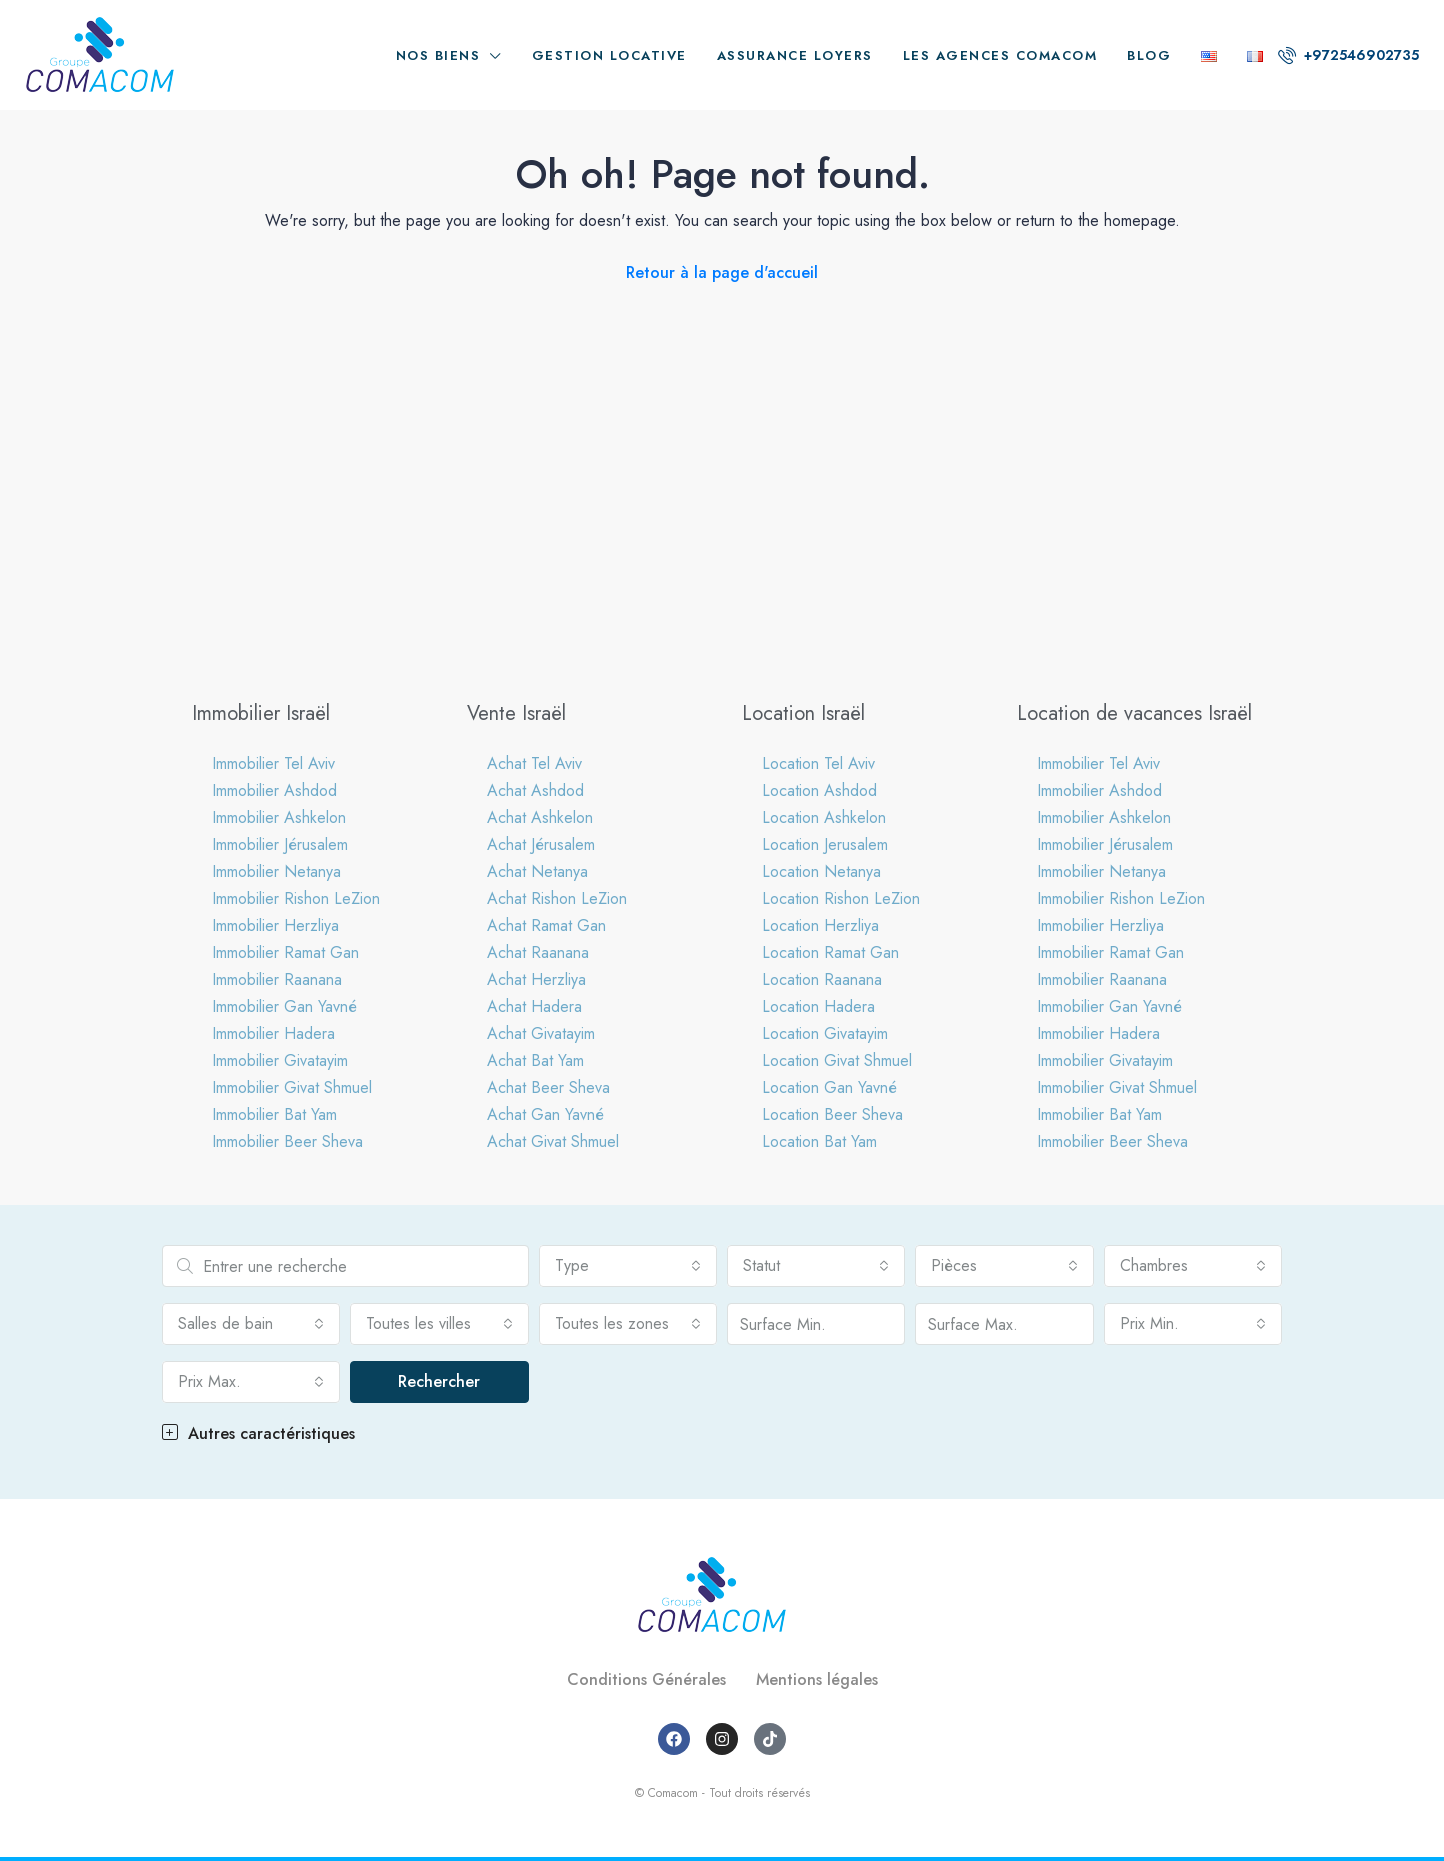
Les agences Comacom (1000, 55)
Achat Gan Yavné (545, 1114)
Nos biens (438, 55)
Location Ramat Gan (830, 952)
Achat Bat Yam (535, 1060)
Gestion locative (609, 55)
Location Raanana (822, 979)
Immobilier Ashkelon (279, 817)
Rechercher (439, 1381)
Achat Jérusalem (541, 844)
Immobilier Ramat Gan (285, 952)
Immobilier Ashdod (274, 790)
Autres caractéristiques (258, 1433)
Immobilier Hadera (273, 1033)
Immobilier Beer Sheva (287, 1141)
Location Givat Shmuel (837, 1060)
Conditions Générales (646, 1679)
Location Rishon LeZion (841, 898)
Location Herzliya (820, 925)
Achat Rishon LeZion (557, 898)
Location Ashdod (819, 790)
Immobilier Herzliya (275, 925)
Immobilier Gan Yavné (284, 1006)
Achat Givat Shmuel (553, 1141)
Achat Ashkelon (540, 817)
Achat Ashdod (535, 790)
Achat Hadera (534, 1006)
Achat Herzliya (536, 979)
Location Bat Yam (819, 1141)
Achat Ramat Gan (546, 925)
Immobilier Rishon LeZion (296, 898)
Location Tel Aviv (818, 763)
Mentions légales (817, 1679)
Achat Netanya (537, 871)
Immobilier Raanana (277, 979)
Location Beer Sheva (832, 1114)
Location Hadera (818, 1006)
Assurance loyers (795, 55)
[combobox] (628, 1266)
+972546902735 (1348, 55)
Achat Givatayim (541, 1033)
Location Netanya (821, 871)
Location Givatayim (825, 1033)
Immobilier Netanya (276, 871)
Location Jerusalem (825, 844)
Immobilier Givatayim (280, 1060)
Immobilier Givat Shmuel (292, 1087)
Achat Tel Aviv (534, 763)
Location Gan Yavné (829, 1087)
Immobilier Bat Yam (274, 1114)
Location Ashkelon (824, 817)
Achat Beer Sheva (548, 1087)
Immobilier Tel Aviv (273, 763)
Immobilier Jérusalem (280, 844)
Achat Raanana (538, 952)
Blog (1149, 55)
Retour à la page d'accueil (722, 272)
